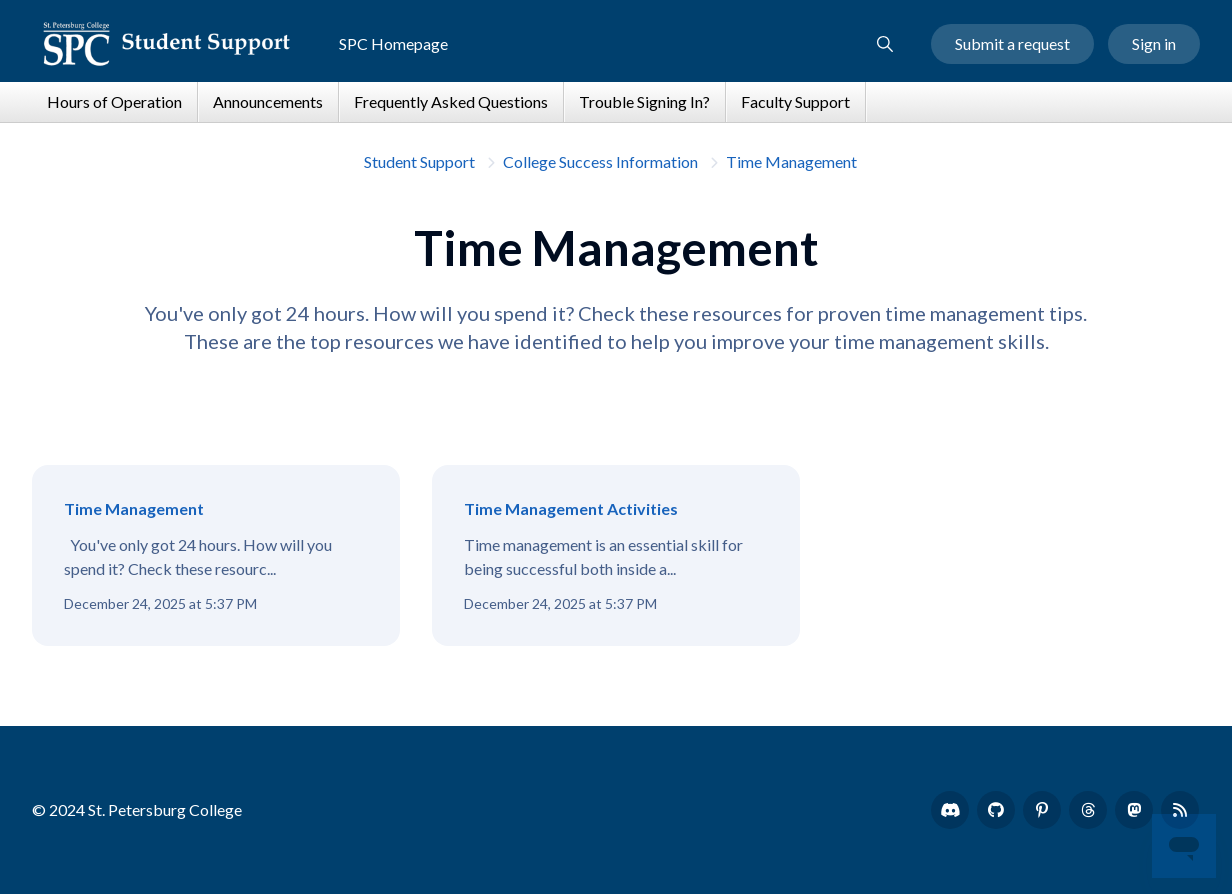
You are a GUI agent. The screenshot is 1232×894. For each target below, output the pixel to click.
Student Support (419, 161)
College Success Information (600, 161)
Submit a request (1012, 43)
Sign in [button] (1154, 43)
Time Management (791, 161)
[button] (885, 44)
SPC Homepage (393, 43)
